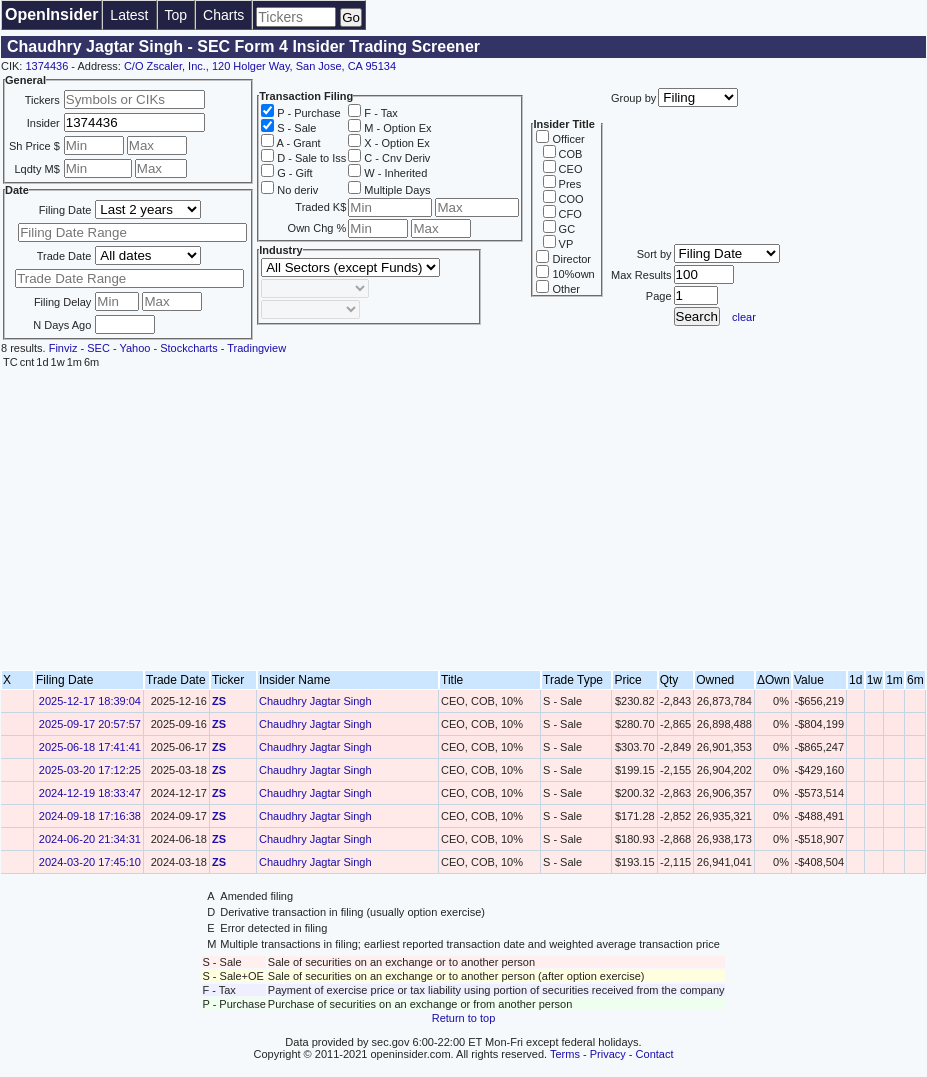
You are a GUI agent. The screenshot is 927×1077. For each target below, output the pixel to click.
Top (176, 15)
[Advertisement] (463, 520)
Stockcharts (188, 348)
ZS (219, 701)
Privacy (608, 1054)
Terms (565, 1054)
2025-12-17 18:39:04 (90, 701)
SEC (98, 348)
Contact (655, 1054)
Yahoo (134, 348)
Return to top (464, 1018)
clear (744, 317)
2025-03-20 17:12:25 (90, 770)
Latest (129, 15)
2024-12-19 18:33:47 (90, 793)
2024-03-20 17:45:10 (90, 862)
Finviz (63, 348)
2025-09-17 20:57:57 (90, 724)
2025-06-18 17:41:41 (90, 747)
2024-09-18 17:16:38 (90, 816)
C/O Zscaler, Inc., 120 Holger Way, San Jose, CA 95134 (260, 66)
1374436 (46, 66)
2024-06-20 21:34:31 (90, 839)
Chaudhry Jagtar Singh (315, 701)
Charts (223, 15)
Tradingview (256, 348)
